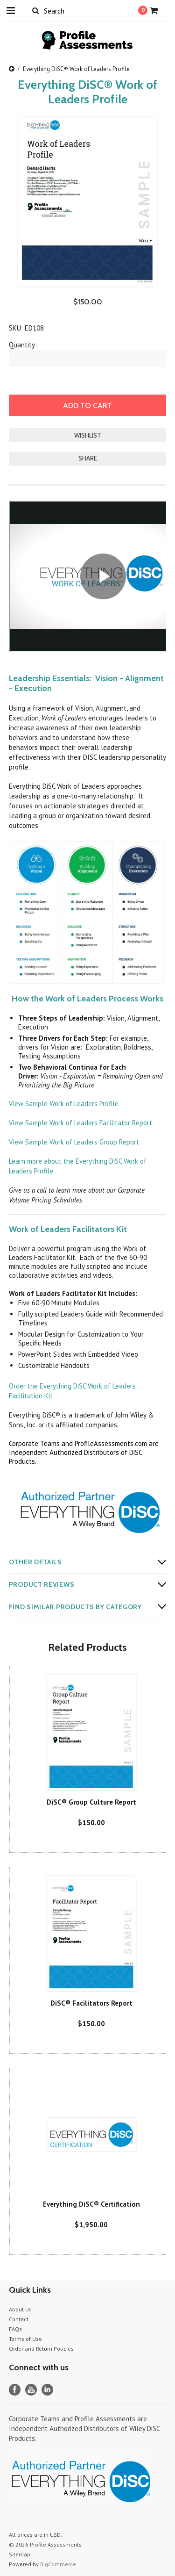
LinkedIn (47, 2390)
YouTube (31, 2390)
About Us (20, 2309)
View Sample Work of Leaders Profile (64, 1103)
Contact (18, 2319)
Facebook (15, 2390)
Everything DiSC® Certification (91, 2204)
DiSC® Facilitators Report (91, 2003)
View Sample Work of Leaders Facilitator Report (80, 1122)
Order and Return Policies (41, 2348)
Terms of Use (25, 2338)
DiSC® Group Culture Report (91, 1802)
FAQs (15, 2328)
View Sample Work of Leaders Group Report (74, 1141)
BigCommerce (58, 2564)
